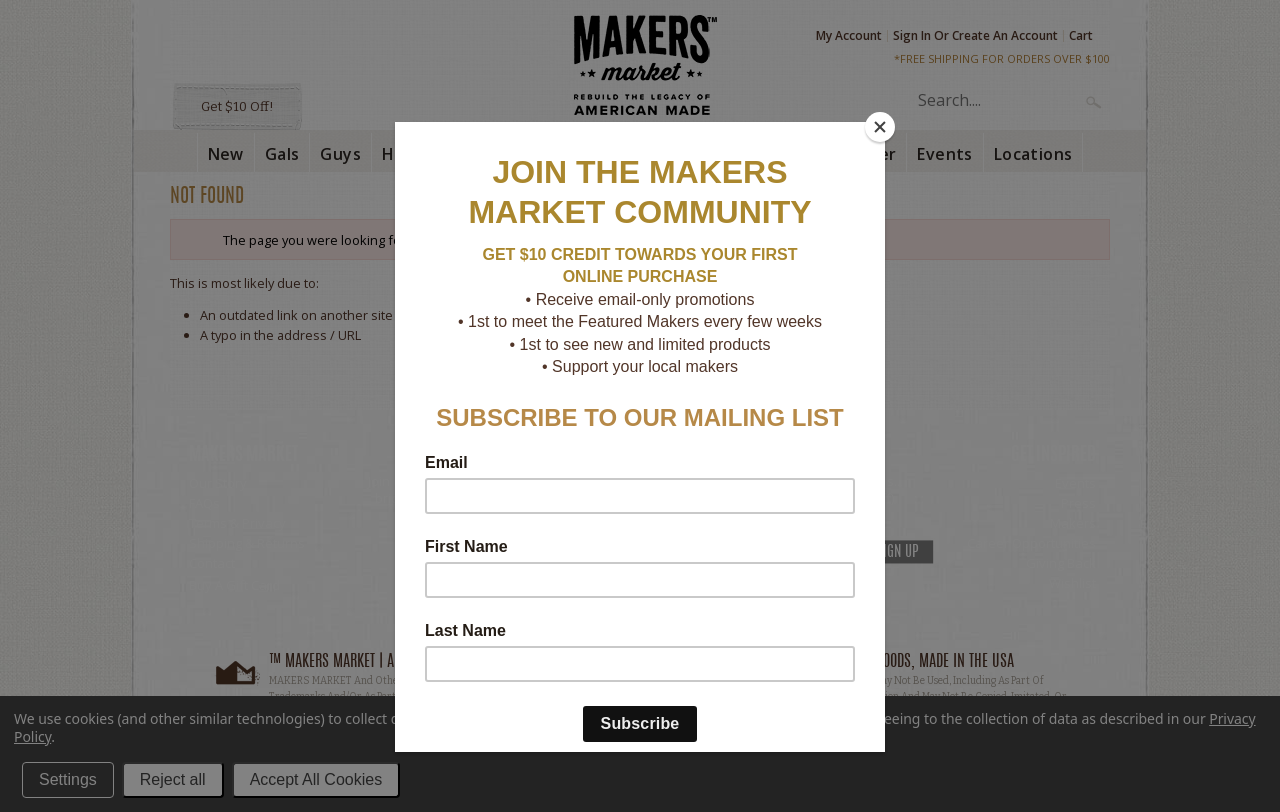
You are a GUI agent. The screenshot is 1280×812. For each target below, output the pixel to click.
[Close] (880, 127)
